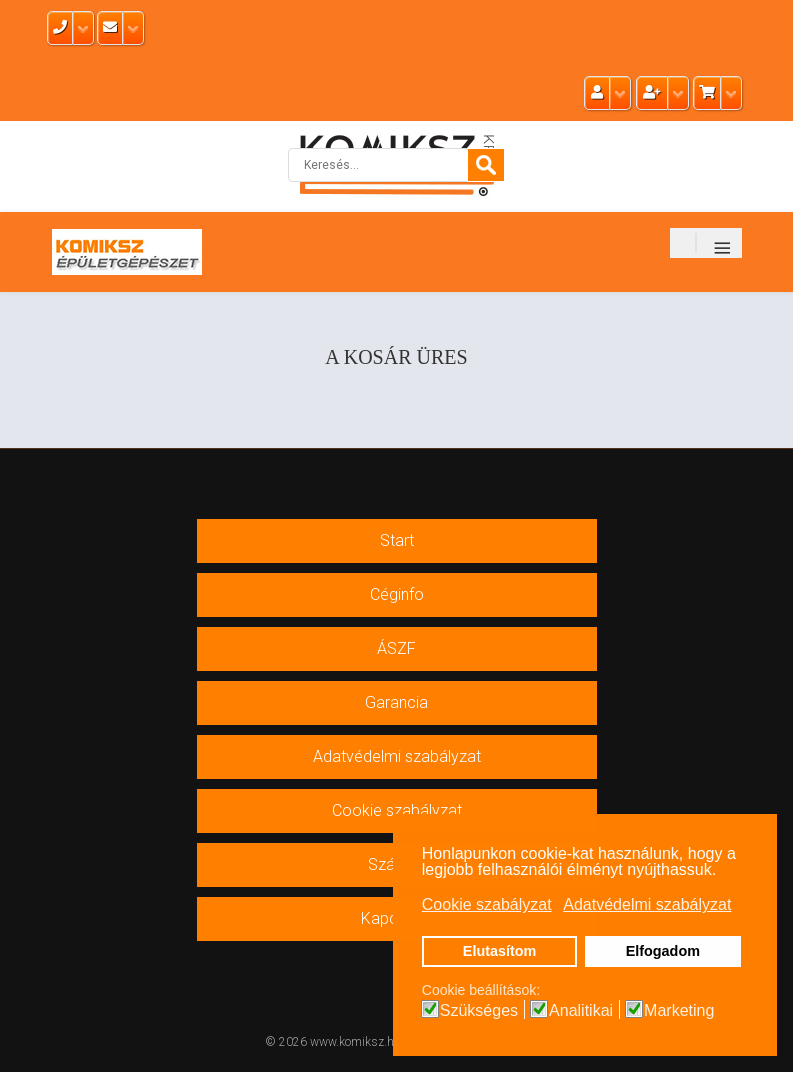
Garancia (396, 702)
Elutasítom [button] (500, 951)
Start (397, 540)
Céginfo (397, 594)
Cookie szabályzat (397, 810)
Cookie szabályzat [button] (487, 904)
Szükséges (479, 1011)
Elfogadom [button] (663, 951)
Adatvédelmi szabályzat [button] (647, 904)
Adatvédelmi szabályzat (397, 756)
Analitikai (581, 1011)
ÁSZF (396, 648)
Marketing (679, 1011)
